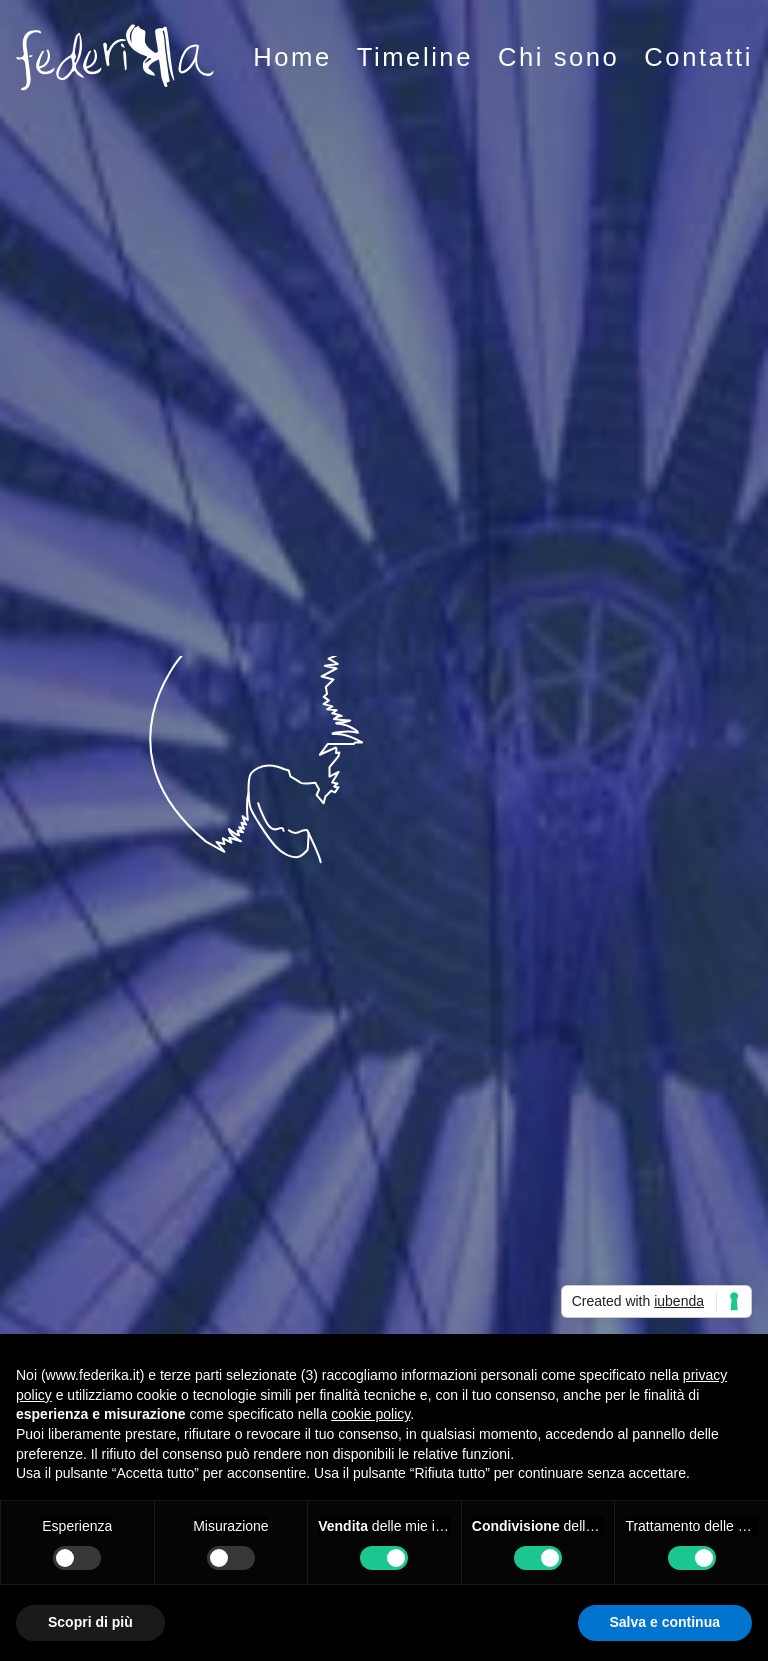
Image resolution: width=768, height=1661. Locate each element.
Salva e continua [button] (665, 1622)
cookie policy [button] (370, 1414)
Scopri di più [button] (90, 1622)
